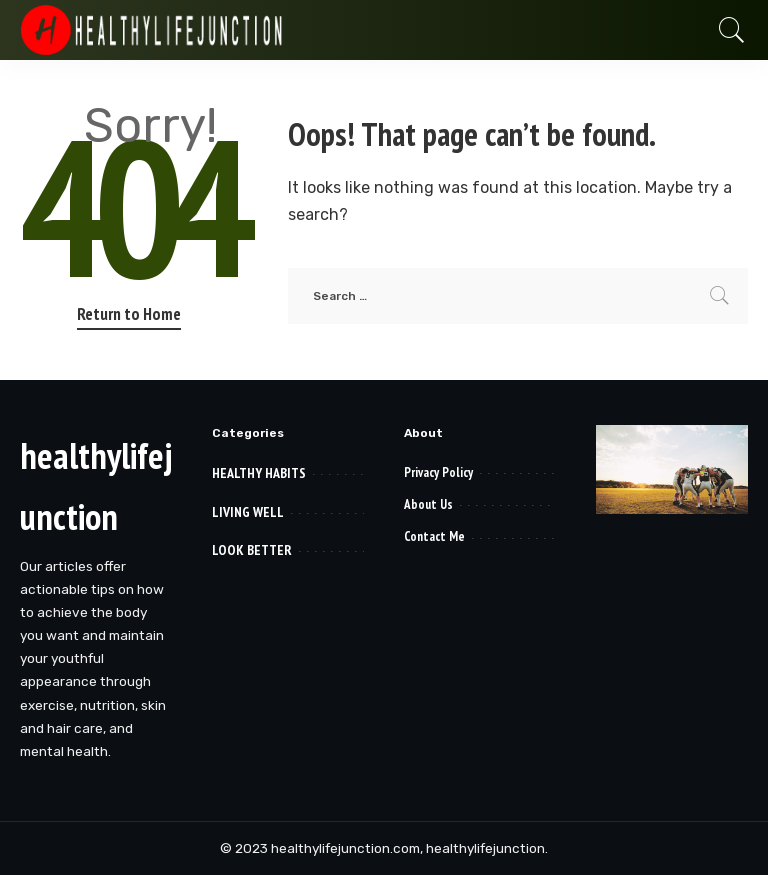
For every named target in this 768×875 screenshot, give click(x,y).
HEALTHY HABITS (259, 473)
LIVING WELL (248, 512)
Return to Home (129, 314)
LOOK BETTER (252, 550)
